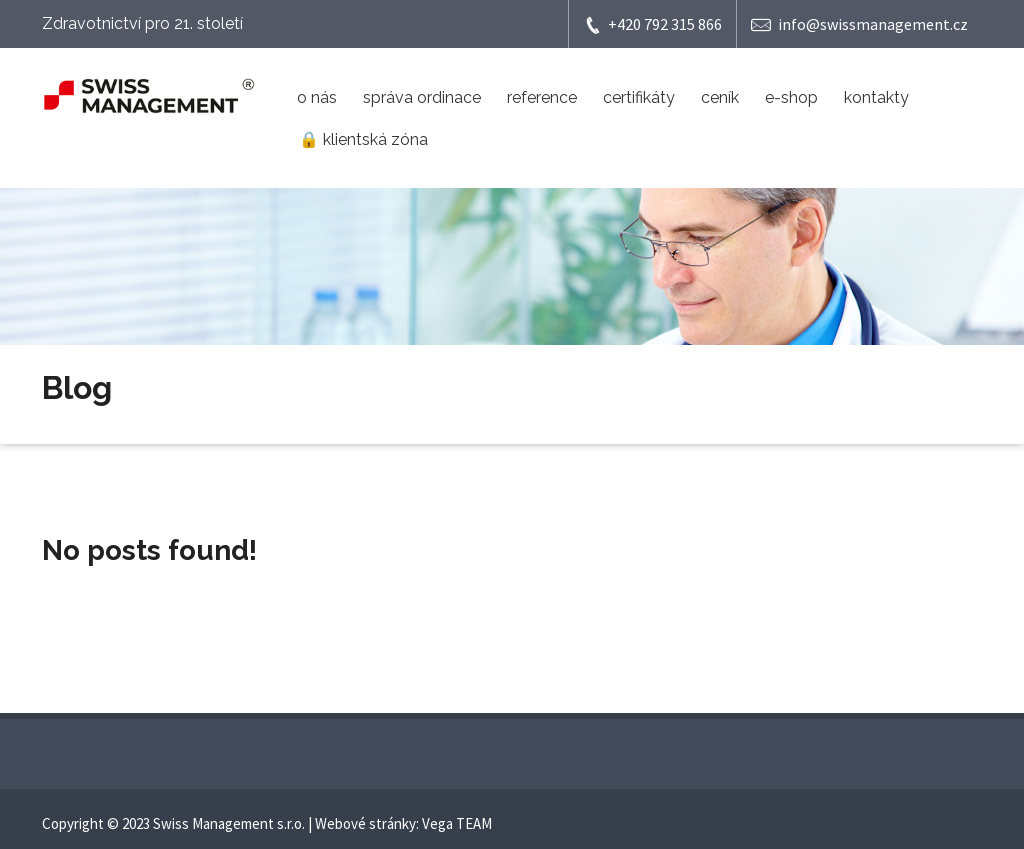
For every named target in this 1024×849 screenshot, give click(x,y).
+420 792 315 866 (652, 24)
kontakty (876, 97)
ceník (720, 97)
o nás (317, 97)
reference (542, 97)
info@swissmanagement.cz (859, 24)
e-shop (791, 97)
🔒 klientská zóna (363, 139)
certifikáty (639, 97)
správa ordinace (422, 97)
